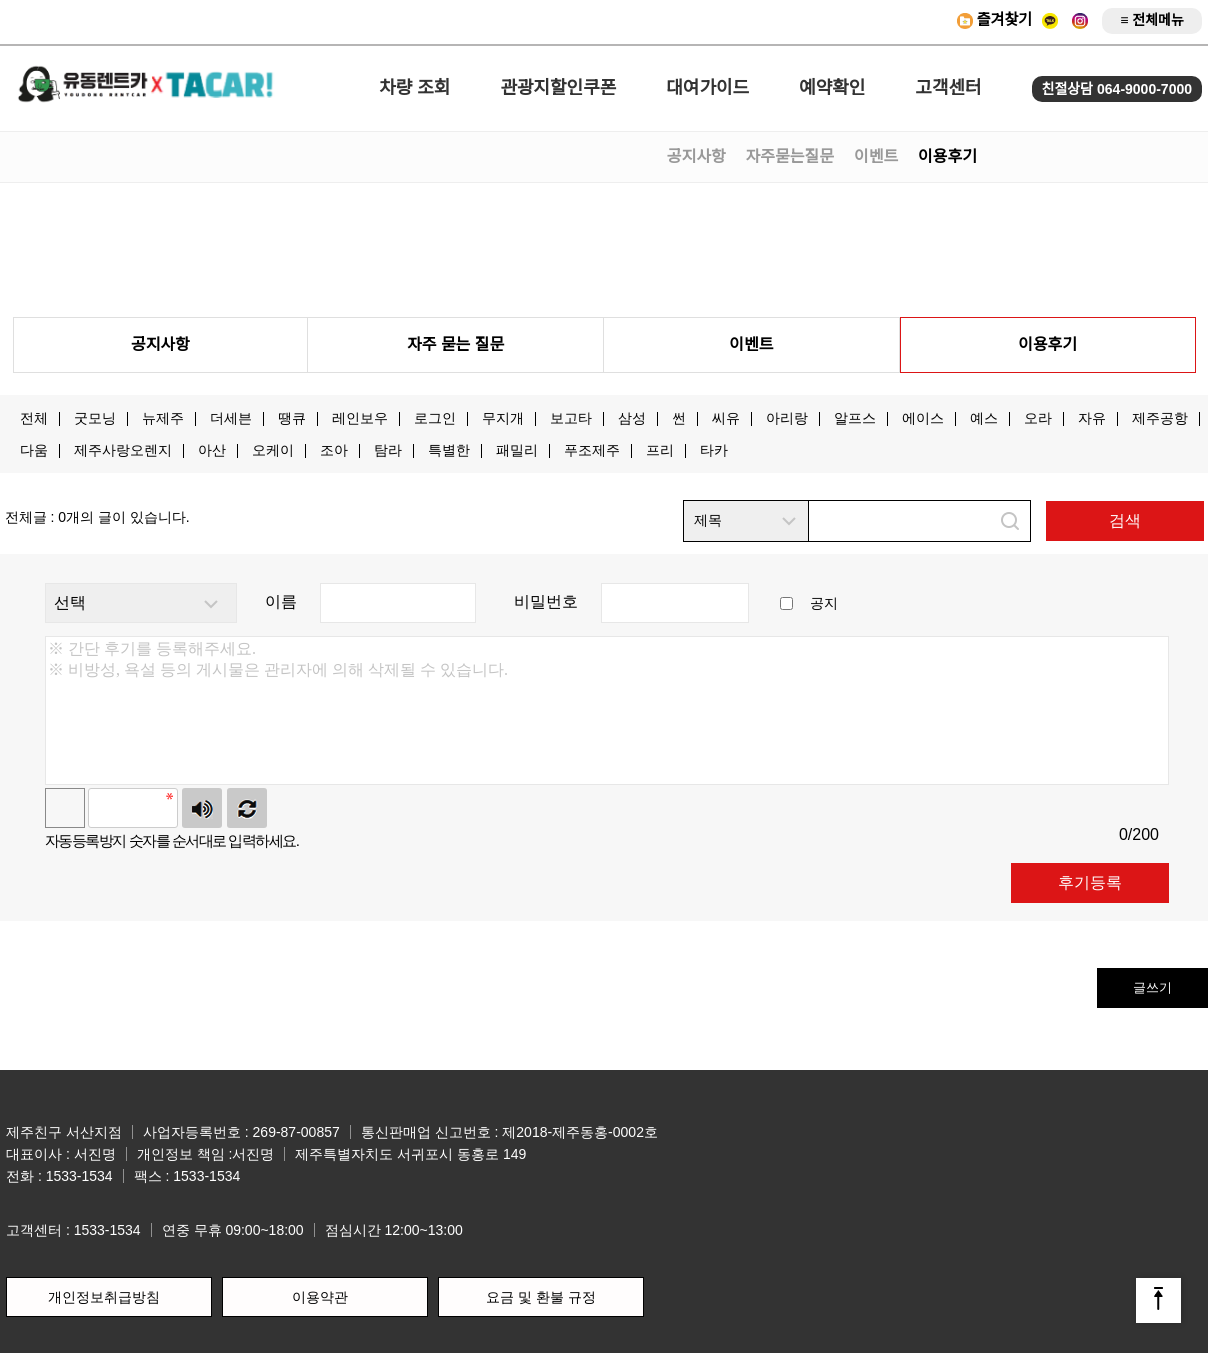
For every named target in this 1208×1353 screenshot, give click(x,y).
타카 (714, 450)
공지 (824, 603)
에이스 (923, 418)
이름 (281, 601)
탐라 (388, 450)
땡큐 (292, 418)
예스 (984, 418)
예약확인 (832, 88)
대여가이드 (707, 88)
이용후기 (947, 156)
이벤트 (876, 156)
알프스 (855, 418)
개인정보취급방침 (104, 1297)
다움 (34, 450)
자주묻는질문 (790, 156)
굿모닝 (95, 418)
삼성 (632, 418)
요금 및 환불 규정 (541, 1297)
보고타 (571, 418)
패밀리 (517, 450)
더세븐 (231, 418)
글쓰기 (1152, 987)
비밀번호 (546, 601)
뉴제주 (163, 418)
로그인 (435, 418)
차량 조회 (414, 88)
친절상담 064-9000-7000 (1117, 89)
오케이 (273, 450)
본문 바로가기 (0, 0)
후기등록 (1090, 882)
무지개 (503, 418)
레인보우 (360, 418)
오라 (1038, 418)
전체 (34, 418)
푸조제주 (592, 450)
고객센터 (948, 88)
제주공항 (1160, 418)
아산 (212, 450)
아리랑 (787, 418)
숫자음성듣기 (202, 808)
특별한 (449, 450)
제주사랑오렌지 (123, 450)
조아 (334, 450)
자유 (1092, 418)
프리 (660, 450)
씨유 (726, 418)
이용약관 (320, 1297)
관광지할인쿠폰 (558, 88)
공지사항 (696, 156)
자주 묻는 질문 (455, 344)
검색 (1125, 520)
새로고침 (247, 808)
